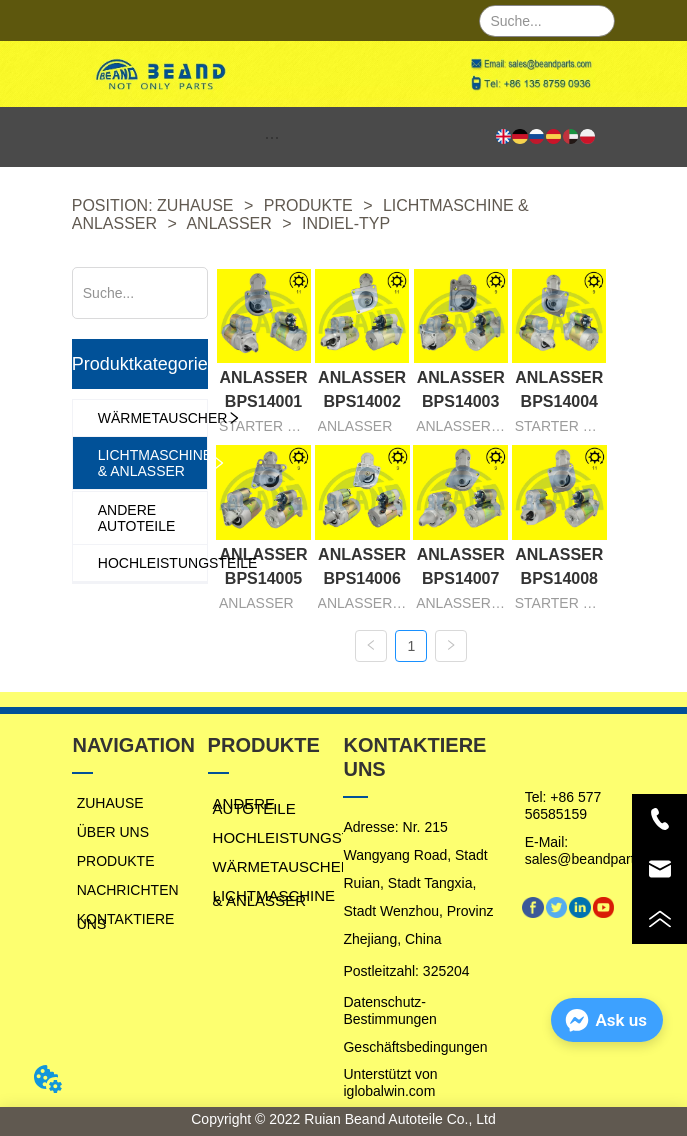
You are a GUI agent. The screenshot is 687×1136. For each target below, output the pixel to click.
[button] (271, 137)
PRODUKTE (308, 205)
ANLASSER (229, 223)
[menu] (272, 137)
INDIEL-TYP (344, 223)
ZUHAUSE (195, 205)
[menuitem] (272, 137)
